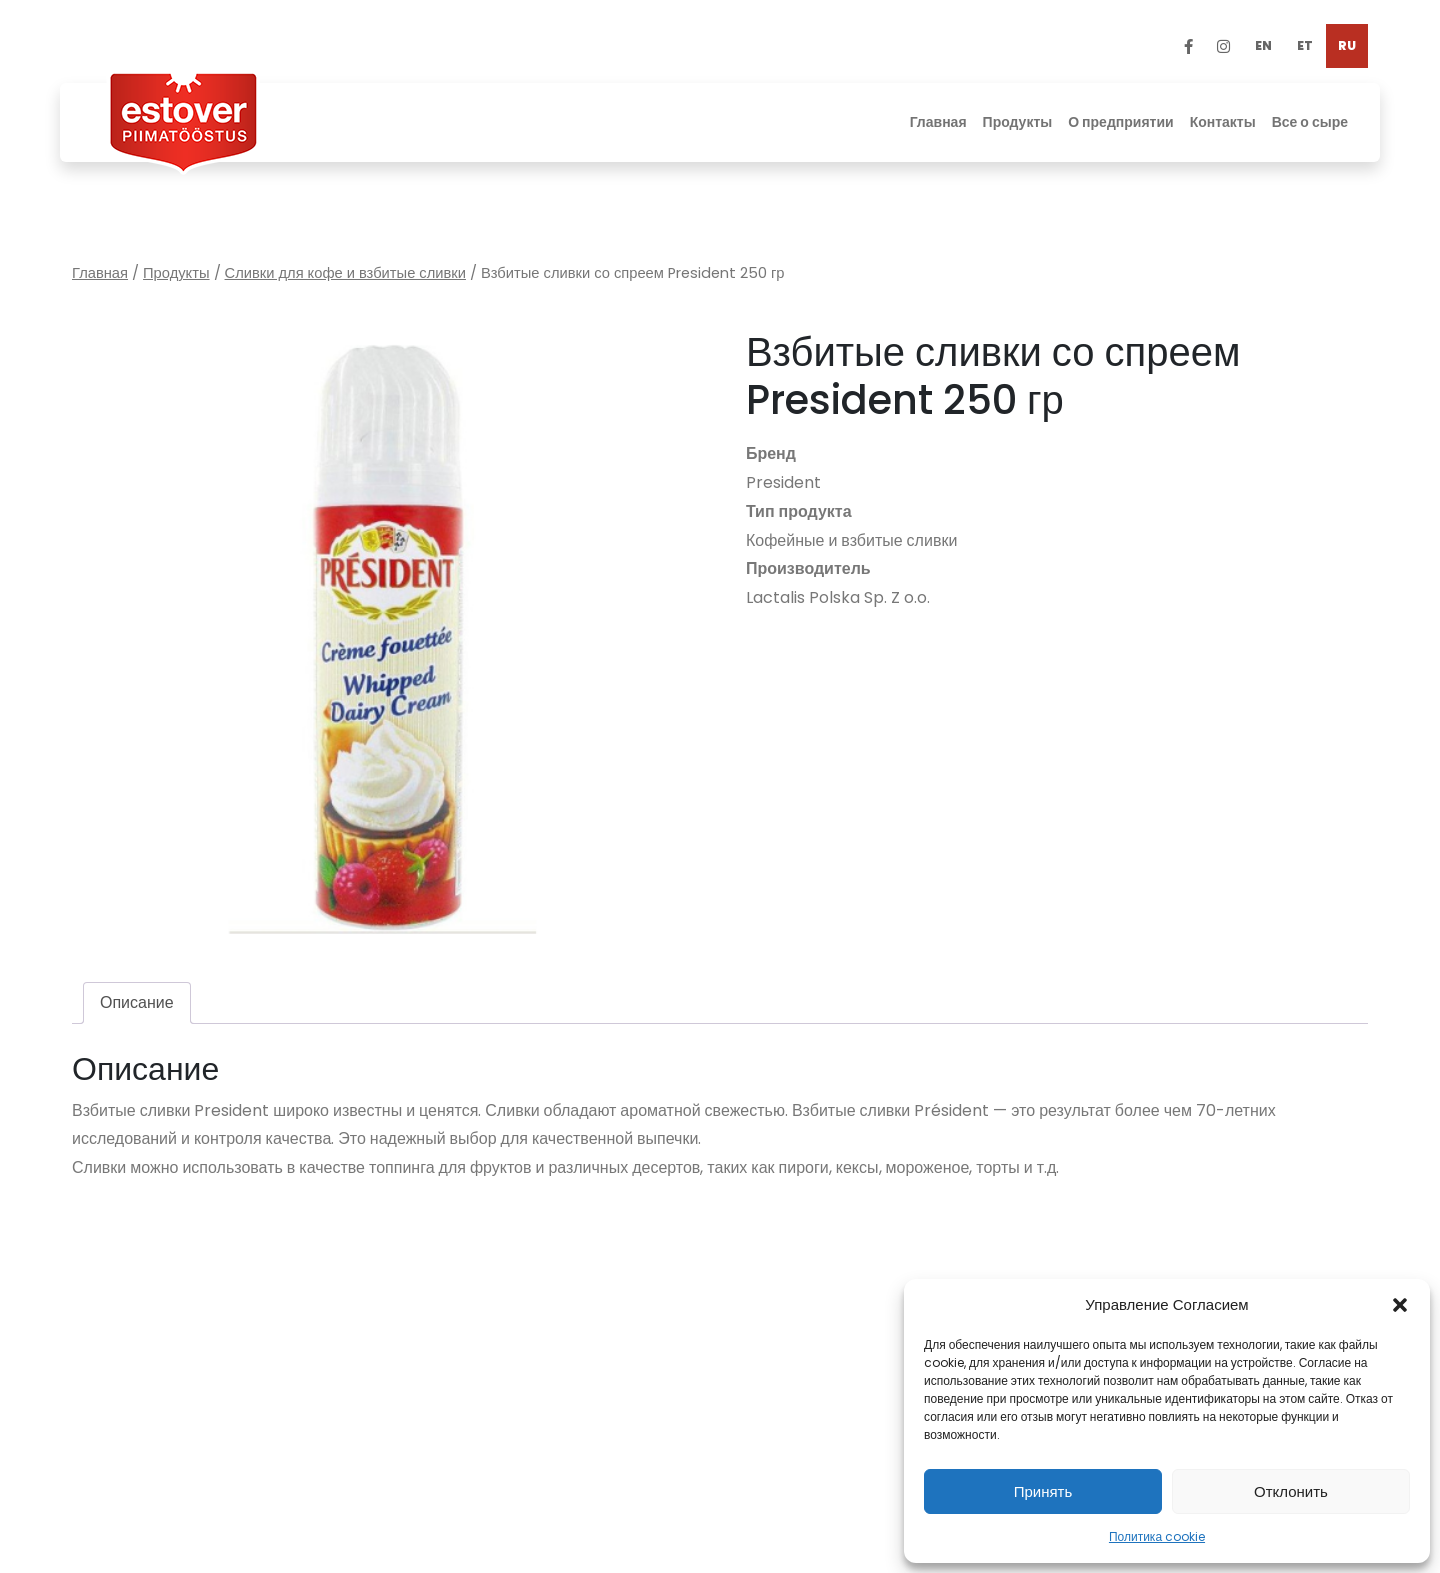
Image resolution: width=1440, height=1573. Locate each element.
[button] (1400, 1305)
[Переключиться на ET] (1305, 46)
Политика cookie (1157, 1536)
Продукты (176, 273)
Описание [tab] (137, 1002)
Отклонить (1291, 1491)
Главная (100, 273)
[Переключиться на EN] (1263, 46)
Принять (1043, 1491)
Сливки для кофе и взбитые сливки (345, 273)
